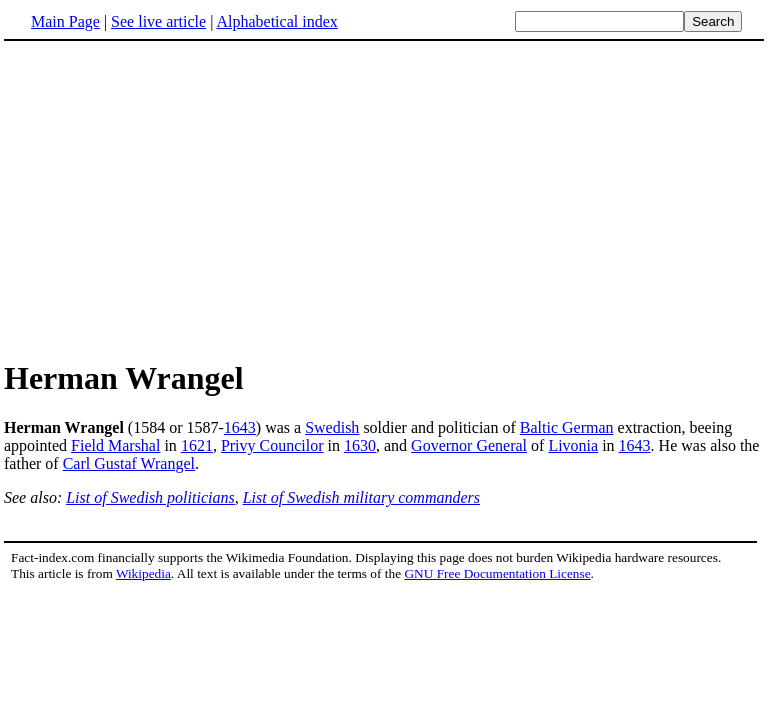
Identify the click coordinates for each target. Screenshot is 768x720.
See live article (158, 21)
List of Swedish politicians (150, 497)
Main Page (65, 21)
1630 (360, 445)
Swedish (332, 427)
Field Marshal (115, 445)
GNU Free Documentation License (497, 573)
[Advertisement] (384, 199)
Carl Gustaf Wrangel (129, 463)
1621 (197, 445)
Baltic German (567, 427)
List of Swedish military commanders (361, 497)
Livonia (573, 445)
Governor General (469, 445)
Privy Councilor (272, 445)
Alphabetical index (276, 21)
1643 (240, 427)
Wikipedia (143, 573)
